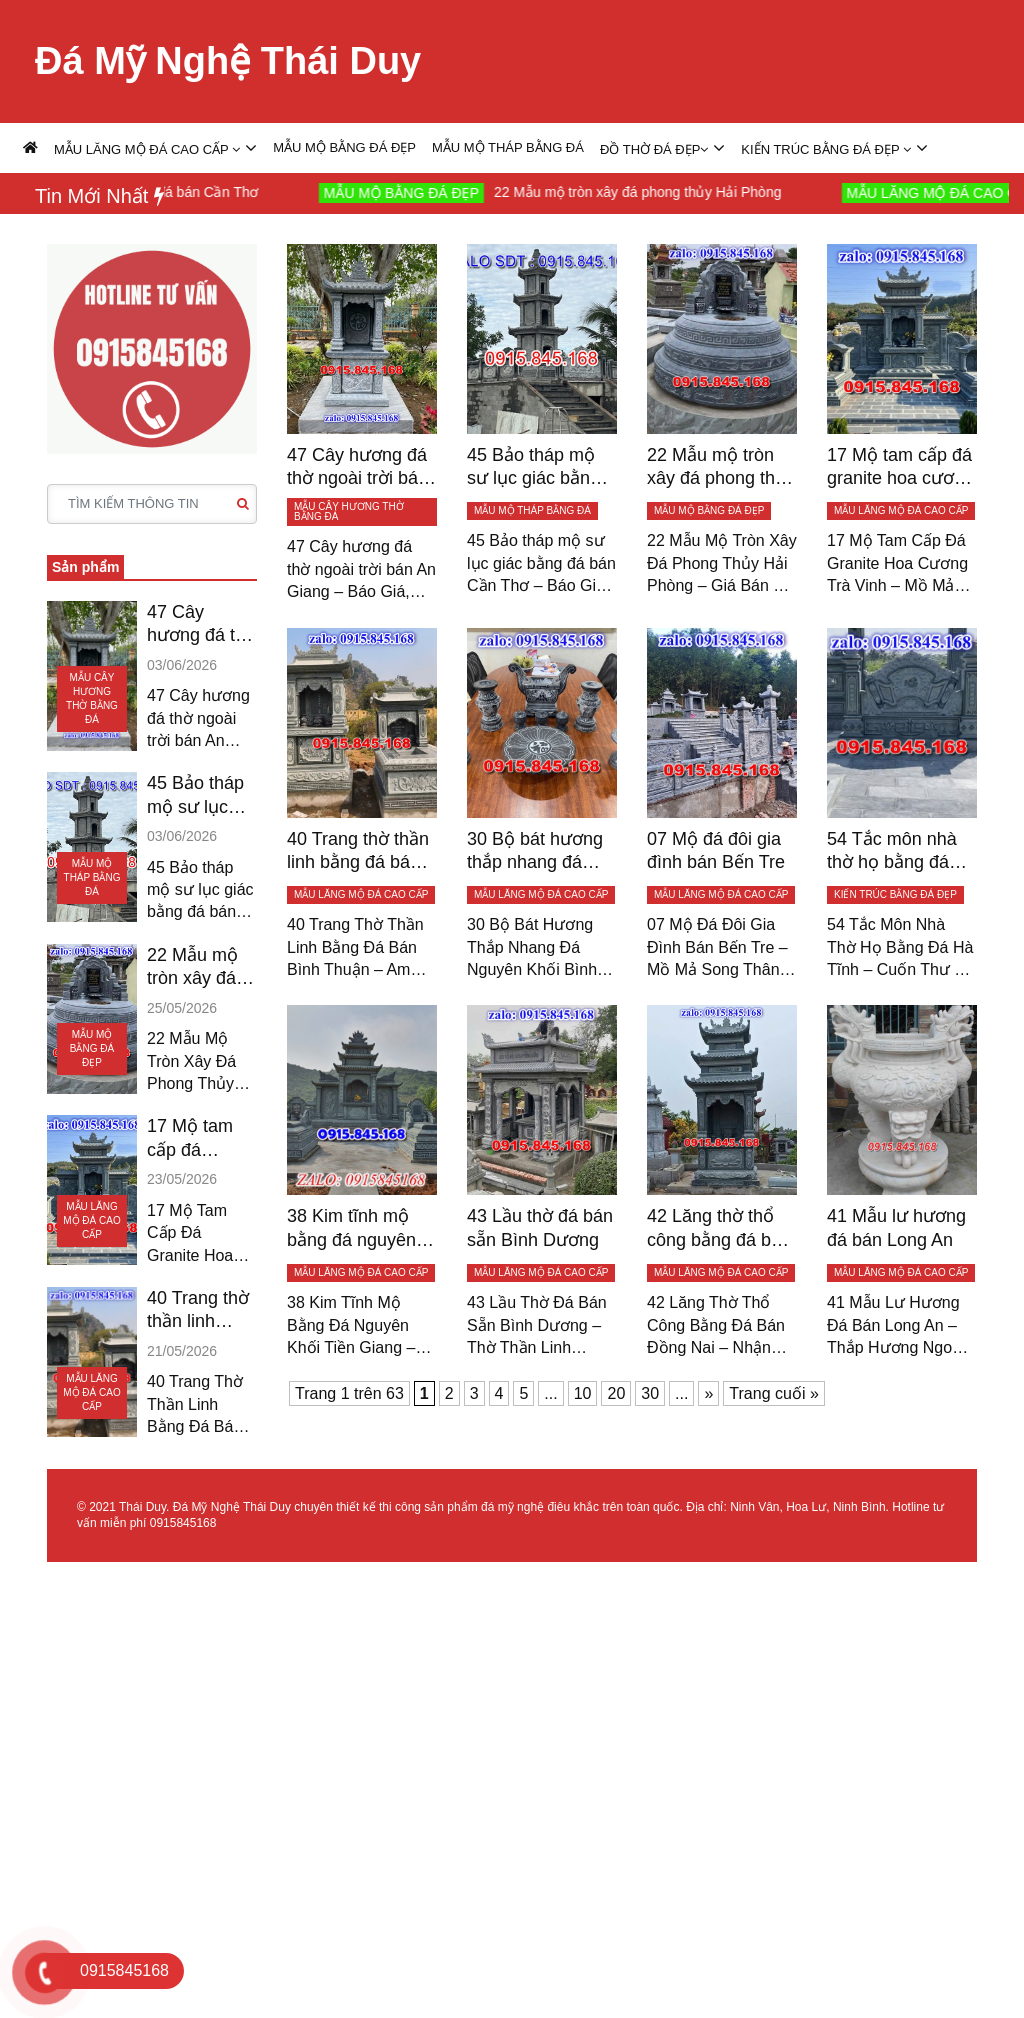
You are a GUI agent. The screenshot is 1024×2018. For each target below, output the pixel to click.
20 (616, 1393)
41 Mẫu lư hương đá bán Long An (896, 1227)
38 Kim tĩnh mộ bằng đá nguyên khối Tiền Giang (351, 1229)
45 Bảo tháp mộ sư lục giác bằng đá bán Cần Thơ (199, 796)
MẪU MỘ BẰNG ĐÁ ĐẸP (344, 147)
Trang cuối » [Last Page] (773, 1393)
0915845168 (183, 1523)
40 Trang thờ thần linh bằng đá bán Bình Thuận (198, 1311)
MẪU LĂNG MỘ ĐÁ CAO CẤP (147, 149)
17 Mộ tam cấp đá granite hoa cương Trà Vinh (192, 1139)
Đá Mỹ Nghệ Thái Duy (228, 61)
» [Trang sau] (708, 1393)
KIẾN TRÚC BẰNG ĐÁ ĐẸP (826, 149)
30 (650, 1393)
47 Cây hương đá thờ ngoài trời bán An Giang (201, 625)
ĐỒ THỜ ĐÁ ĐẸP (654, 149)
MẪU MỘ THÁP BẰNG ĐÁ (508, 147)
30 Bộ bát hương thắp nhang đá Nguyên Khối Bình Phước (540, 852)
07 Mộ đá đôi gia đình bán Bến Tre (716, 850)
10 (583, 1393)
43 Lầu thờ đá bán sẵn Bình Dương (540, 1227)
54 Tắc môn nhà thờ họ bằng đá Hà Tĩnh (892, 852)
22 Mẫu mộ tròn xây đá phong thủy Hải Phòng (656, 192)
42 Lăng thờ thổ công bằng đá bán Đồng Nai (719, 1229)
